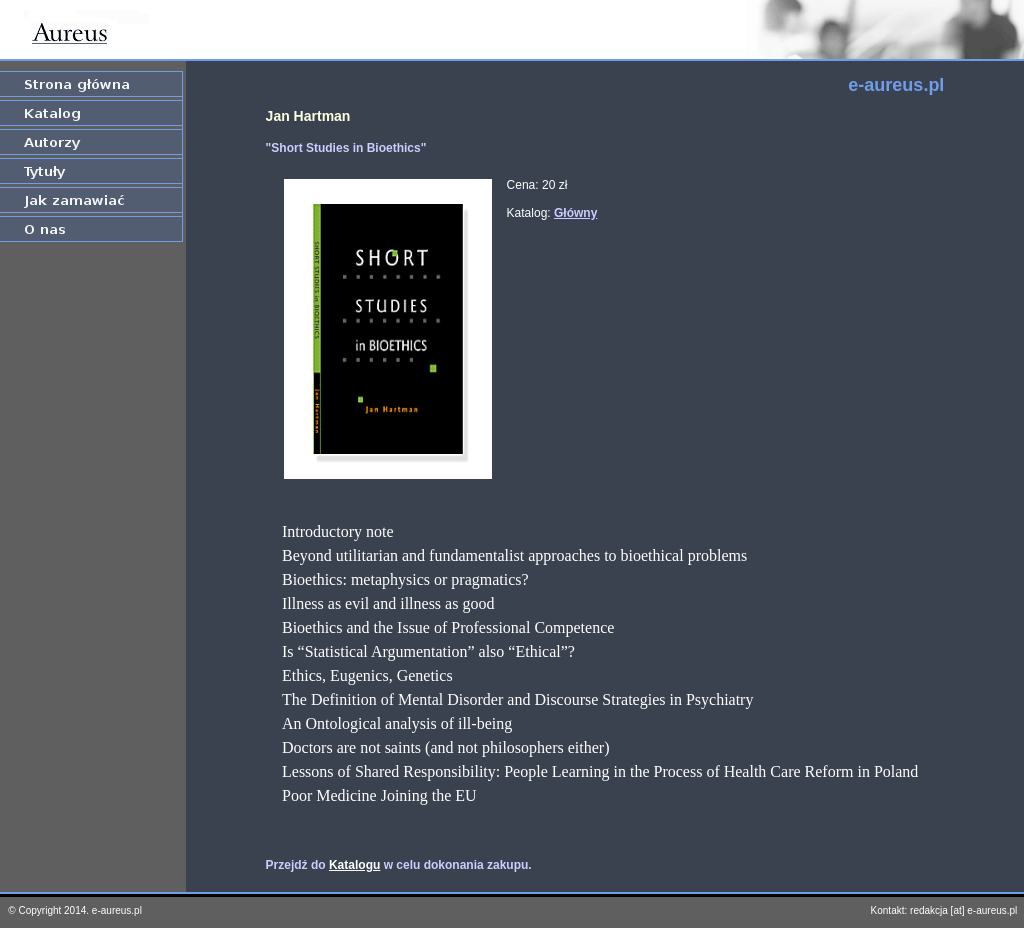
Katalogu (354, 865)
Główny (575, 213)
